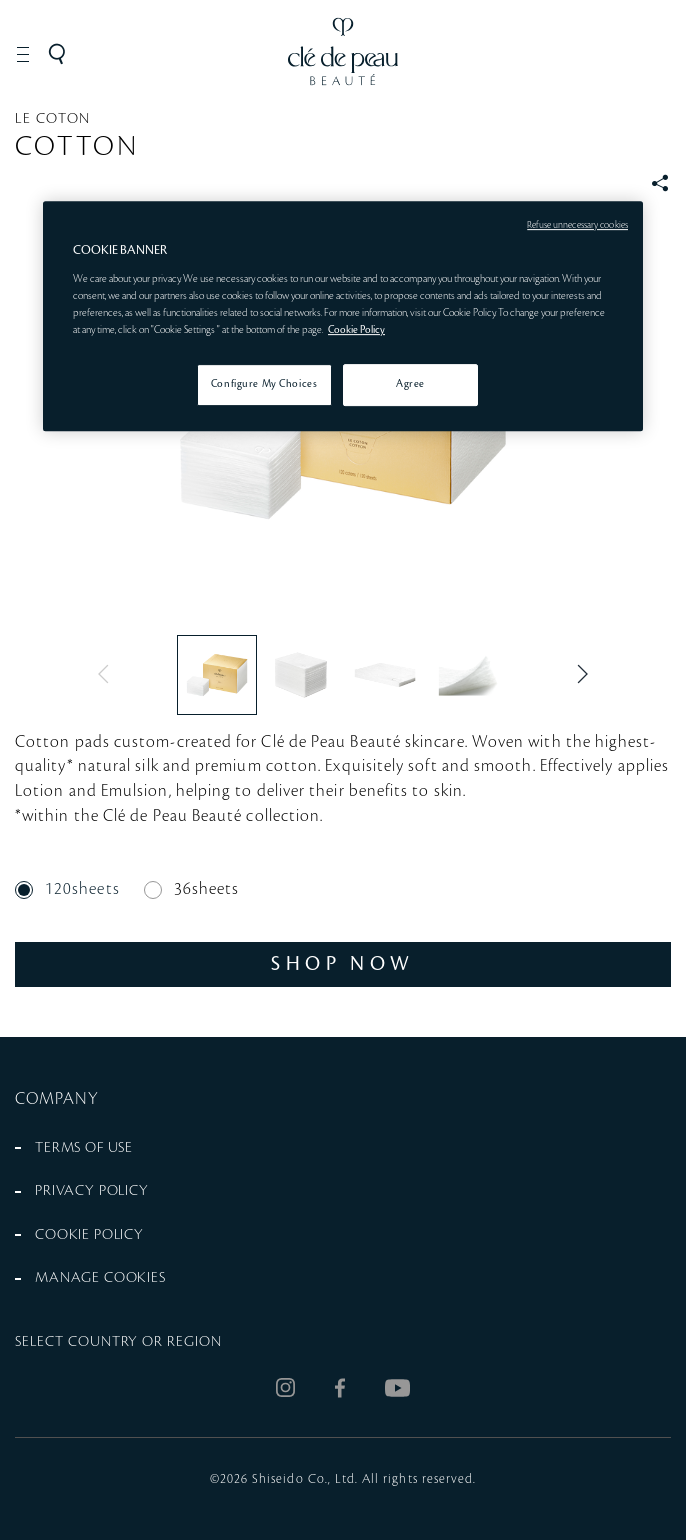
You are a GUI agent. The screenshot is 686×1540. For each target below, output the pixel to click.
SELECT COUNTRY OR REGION (118, 1342)
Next (578, 674)
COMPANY (57, 1099)
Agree (410, 384)
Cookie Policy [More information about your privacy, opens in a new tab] (356, 330)
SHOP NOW (343, 963)
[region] (343, 316)
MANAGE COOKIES (100, 1278)
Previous (108, 674)
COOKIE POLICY (89, 1235)
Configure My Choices (264, 384)
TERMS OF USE (84, 1148)
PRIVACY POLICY (92, 1191)
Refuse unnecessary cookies (577, 225)
